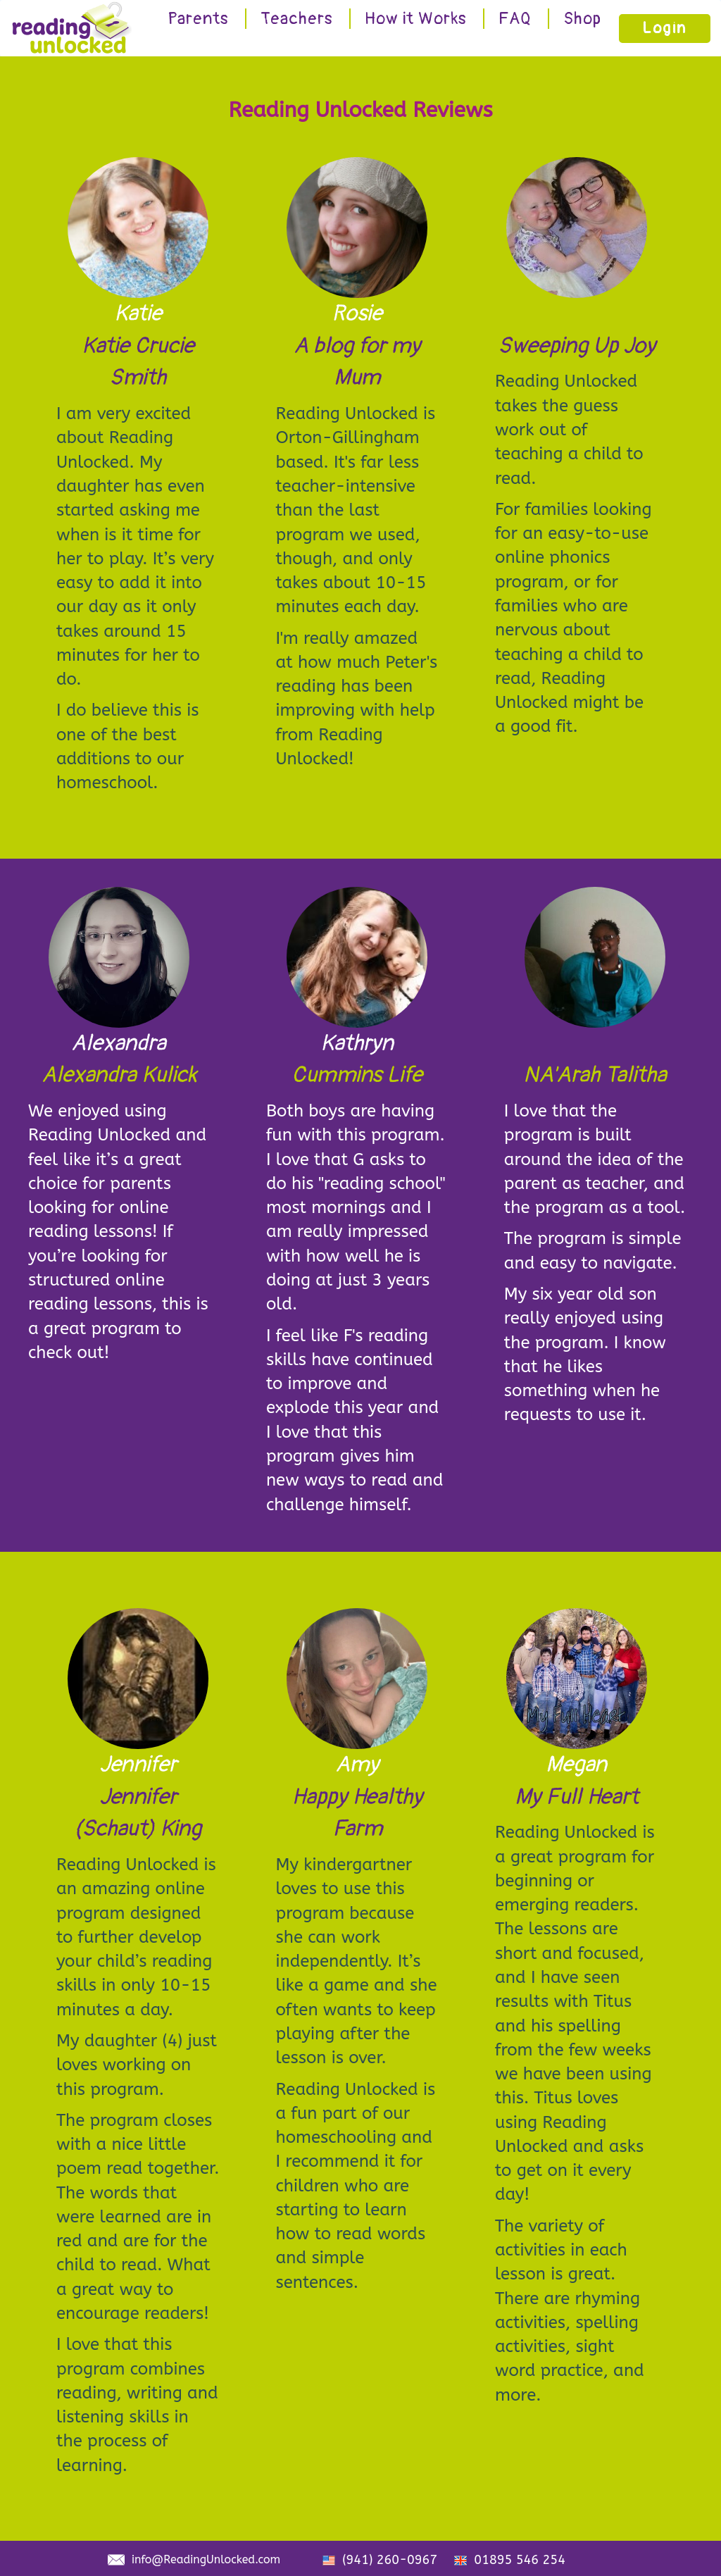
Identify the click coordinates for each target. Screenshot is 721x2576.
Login (664, 28)
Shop (582, 18)
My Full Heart (577, 1797)
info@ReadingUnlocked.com (206, 2559)
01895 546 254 (519, 2560)
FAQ (515, 18)
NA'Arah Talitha (595, 1075)
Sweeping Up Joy (577, 346)
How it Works (416, 18)
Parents (198, 18)
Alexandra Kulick (119, 1075)
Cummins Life (356, 1075)
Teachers (297, 18)
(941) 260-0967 (389, 2560)
